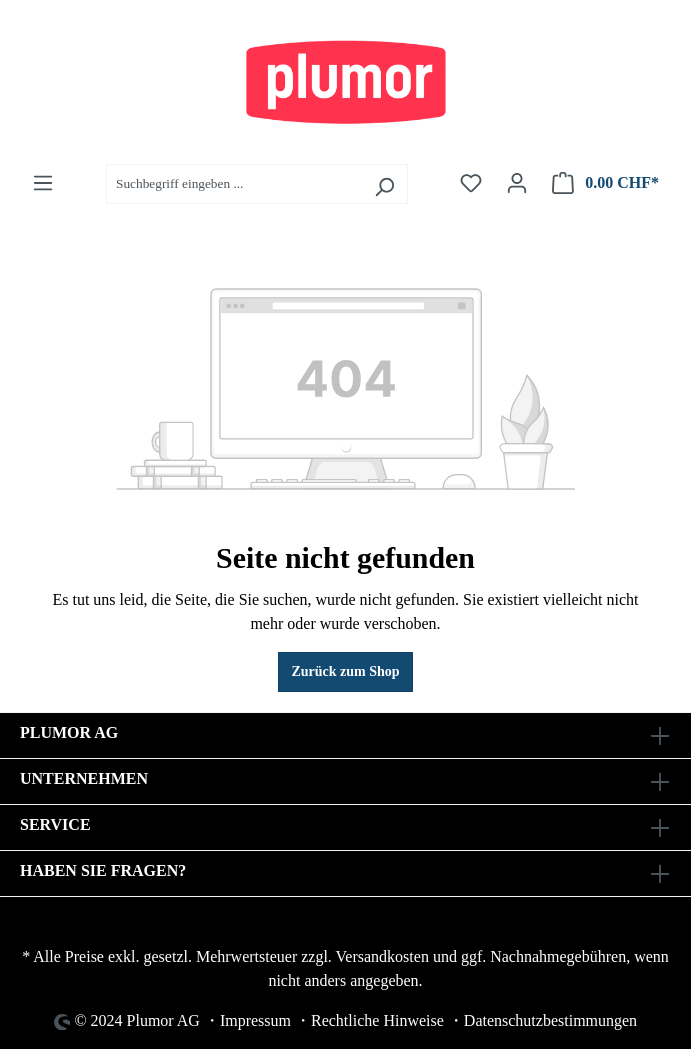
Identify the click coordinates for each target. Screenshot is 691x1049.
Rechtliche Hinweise (377, 1020)
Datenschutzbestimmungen (550, 1020)
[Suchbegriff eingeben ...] (234, 184)
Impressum (255, 1020)
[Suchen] (384, 184)
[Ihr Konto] (517, 183)
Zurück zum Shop (345, 671)
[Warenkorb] (605, 183)
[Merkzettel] (471, 183)
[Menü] (43, 183)
